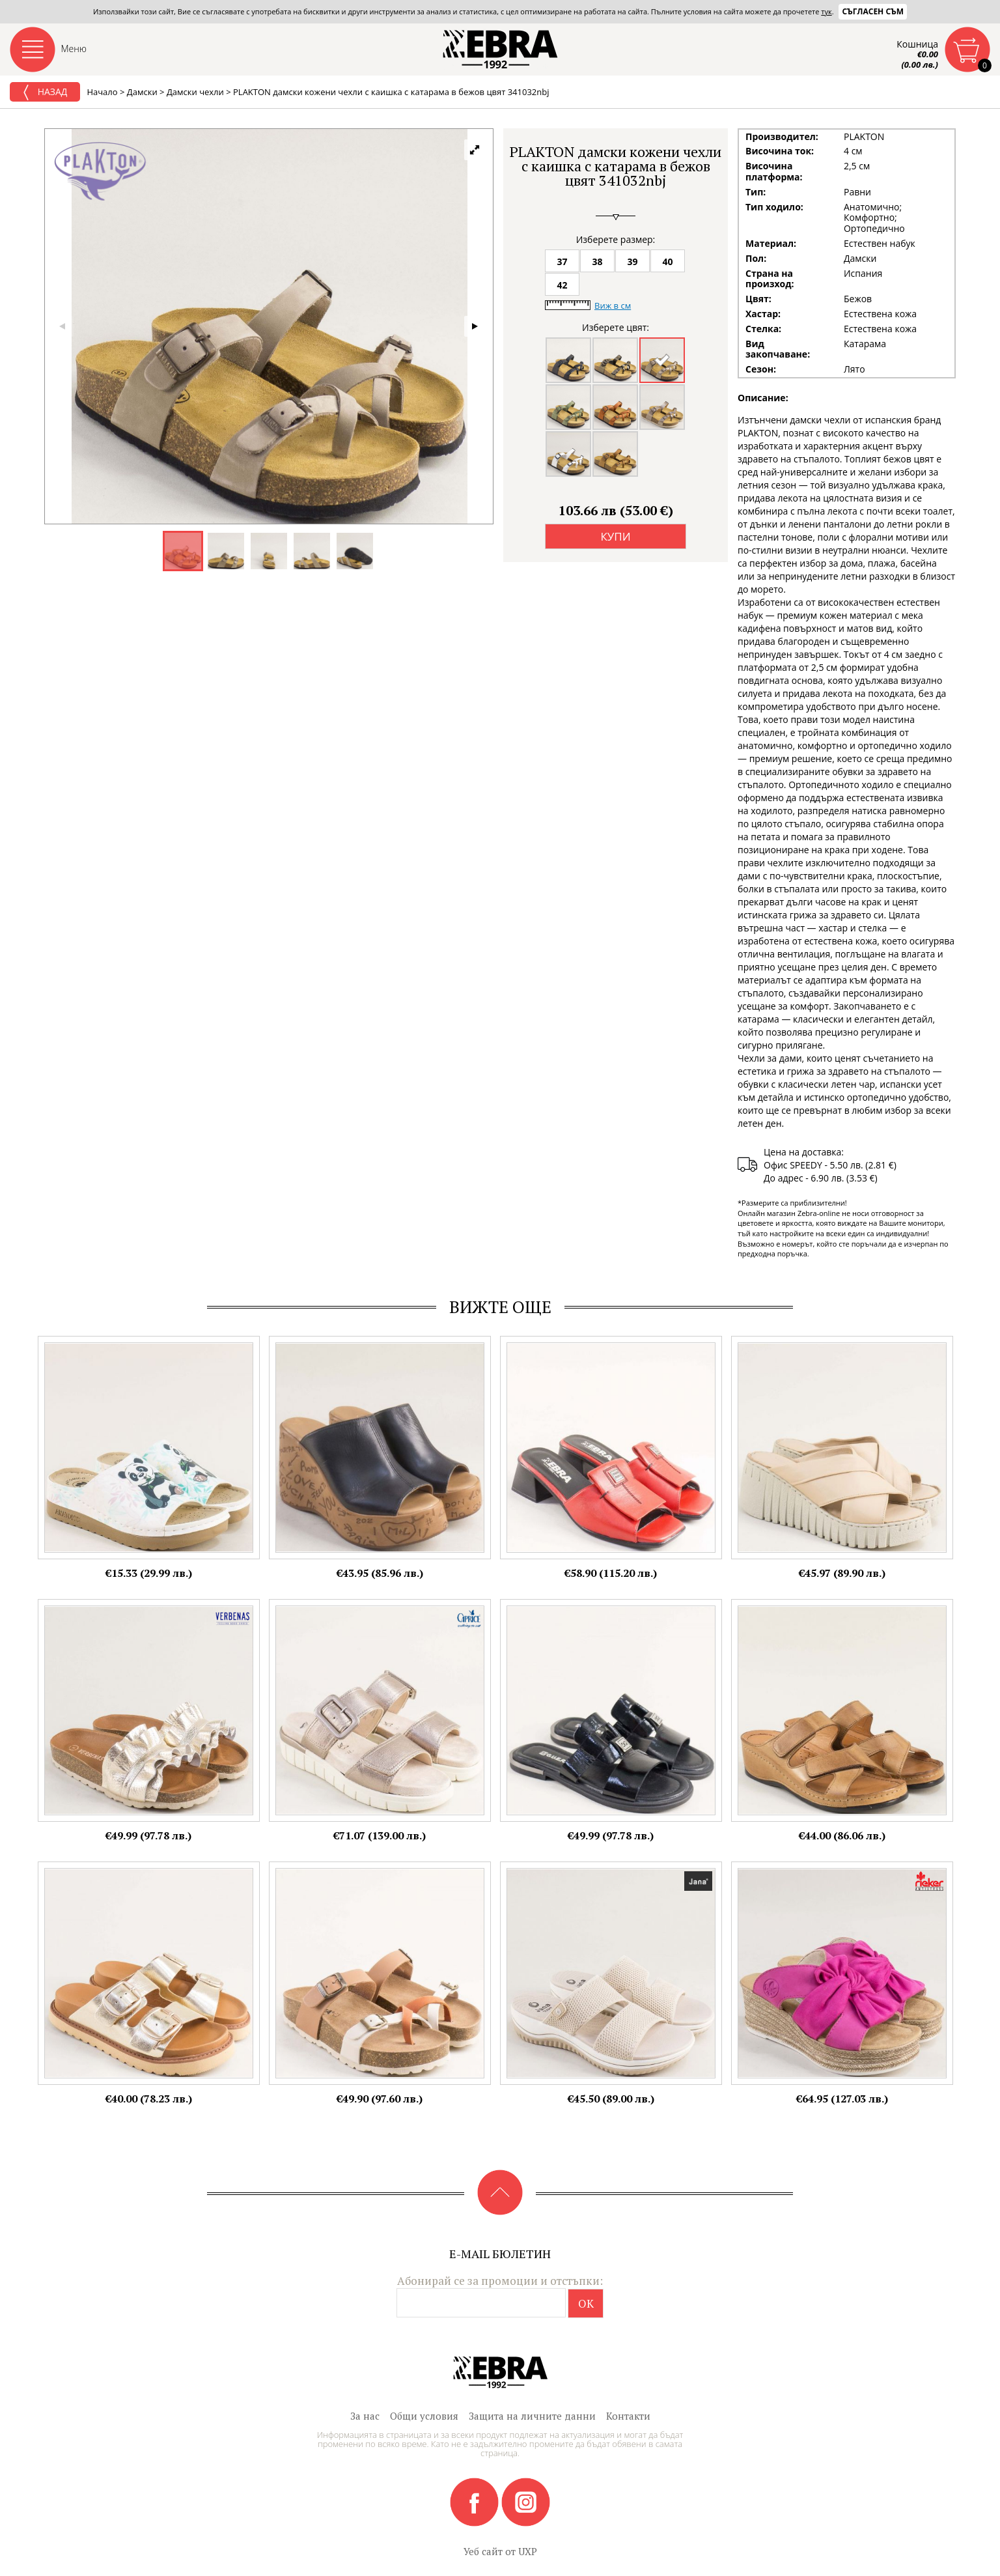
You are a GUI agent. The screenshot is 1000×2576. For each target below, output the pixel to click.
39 (632, 261)
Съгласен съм (873, 11)
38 (597, 261)
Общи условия (424, 2415)
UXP (527, 2551)
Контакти (628, 2415)
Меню (74, 48)
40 (667, 261)
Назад (45, 92)
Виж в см (612, 305)
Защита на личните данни (532, 2415)
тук (826, 11)
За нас (365, 2415)
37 (562, 261)
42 (562, 285)
